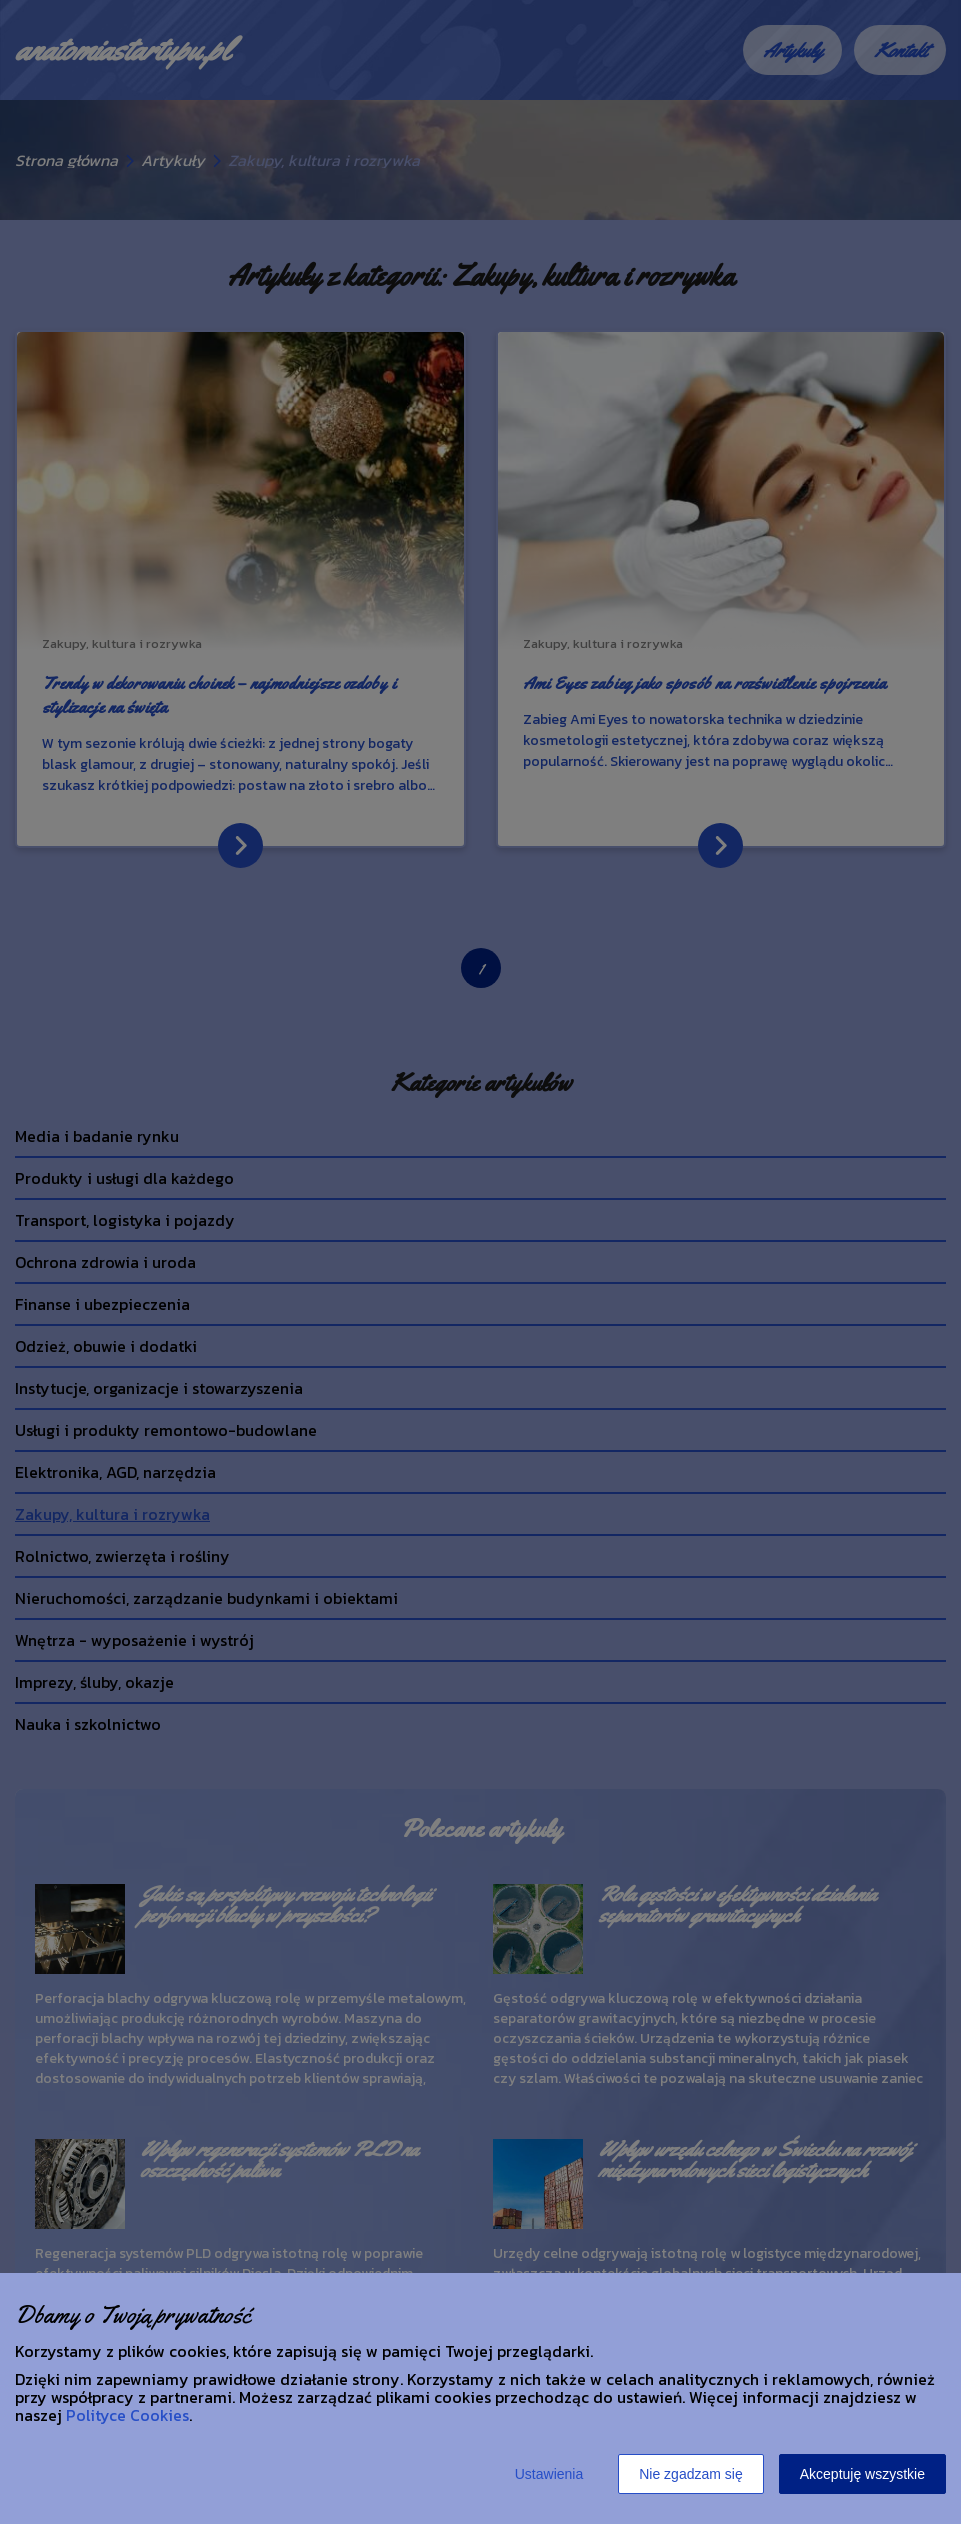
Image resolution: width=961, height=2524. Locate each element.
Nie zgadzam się (691, 2474)
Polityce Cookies (127, 2415)
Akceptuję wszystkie (862, 2474)
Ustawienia (549, 2474)
